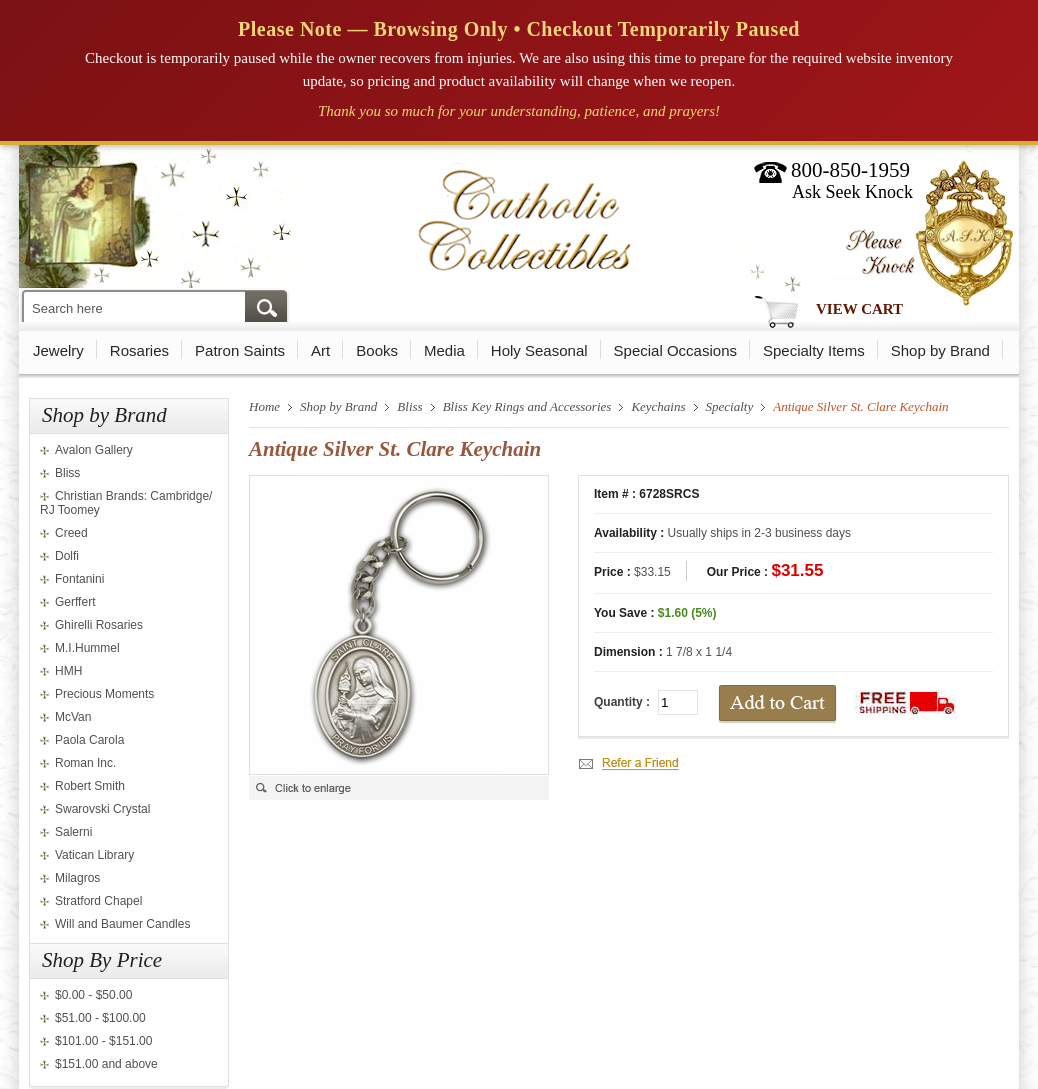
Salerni (73, 832)
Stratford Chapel (98, 901)
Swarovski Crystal (102, 809)
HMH (68, 671)
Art (320, 350)
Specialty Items (814, 350)
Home (264, 406)
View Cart (859, 309)
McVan (73, 717)
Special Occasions (675, 350)
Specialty (730, 406)
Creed (71, 533)
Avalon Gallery (94, 450)
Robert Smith (90, 786)
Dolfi (67, 556)
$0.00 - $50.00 (93, 995)
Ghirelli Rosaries (99, 625)
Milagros (77, 878)
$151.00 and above (106, 1064)
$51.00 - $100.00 (100, 1018)
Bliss (67, 473)
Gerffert (75, 602)
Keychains (658, 406)
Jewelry (58, 350)
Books (377, 350)
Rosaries (139, 350)
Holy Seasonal (539, 350)
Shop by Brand (940, 350)
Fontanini (79, 579)
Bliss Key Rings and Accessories (527, 406)
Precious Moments (104, 694)
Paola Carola (89, 740)
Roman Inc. (85, 763)
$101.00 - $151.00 (103, 1041)
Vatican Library (94, 855)
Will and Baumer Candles (122, 924)
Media (444, 350)
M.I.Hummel (87, 648)
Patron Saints (240, 350)
